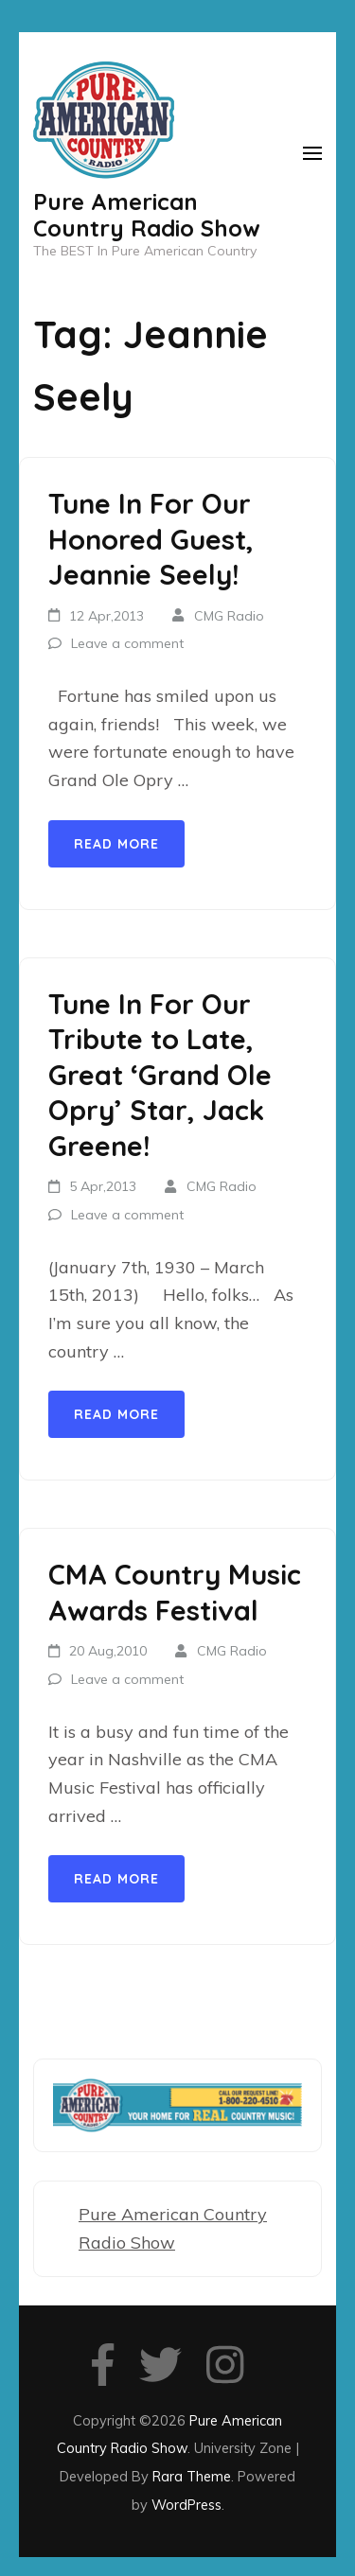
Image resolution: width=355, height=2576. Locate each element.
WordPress (186, 2505)
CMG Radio (229, 615)
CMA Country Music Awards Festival (174, 1592)
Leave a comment (127, 643)
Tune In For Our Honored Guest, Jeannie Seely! (151, 538)
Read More (116, 843)
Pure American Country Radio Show (146, 214)
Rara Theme (191, 2476)
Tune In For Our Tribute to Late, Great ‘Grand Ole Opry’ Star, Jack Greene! (160, 1075)
